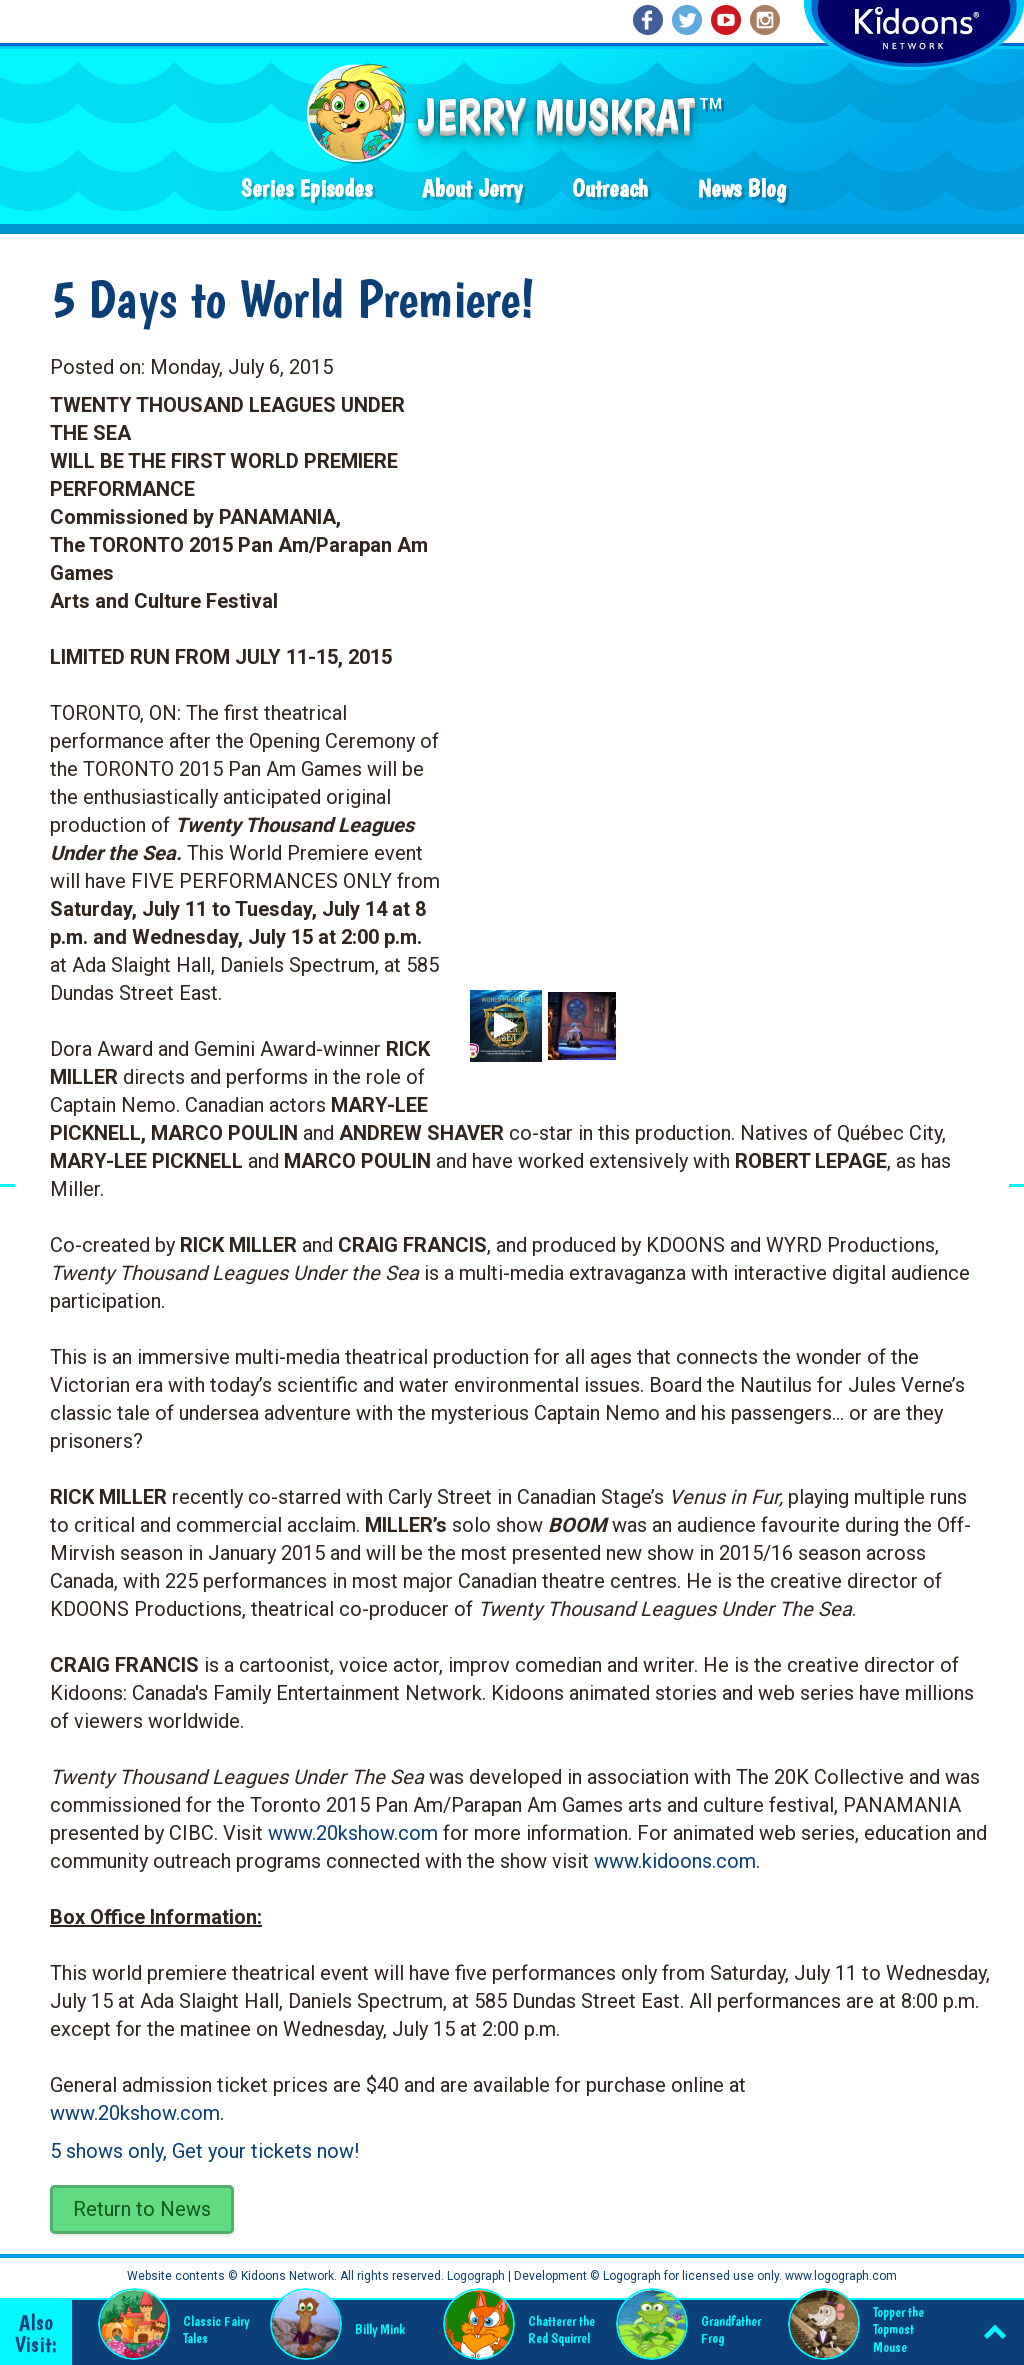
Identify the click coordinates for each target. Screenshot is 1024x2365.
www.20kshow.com (353, 1833)
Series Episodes (306, 188)
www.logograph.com (839, 2276)
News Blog (742, 188)
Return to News (142, 2209)
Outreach (610, 188)
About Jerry (472, 188)
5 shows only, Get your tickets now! (204, 2151)
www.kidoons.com (675, 1861)
